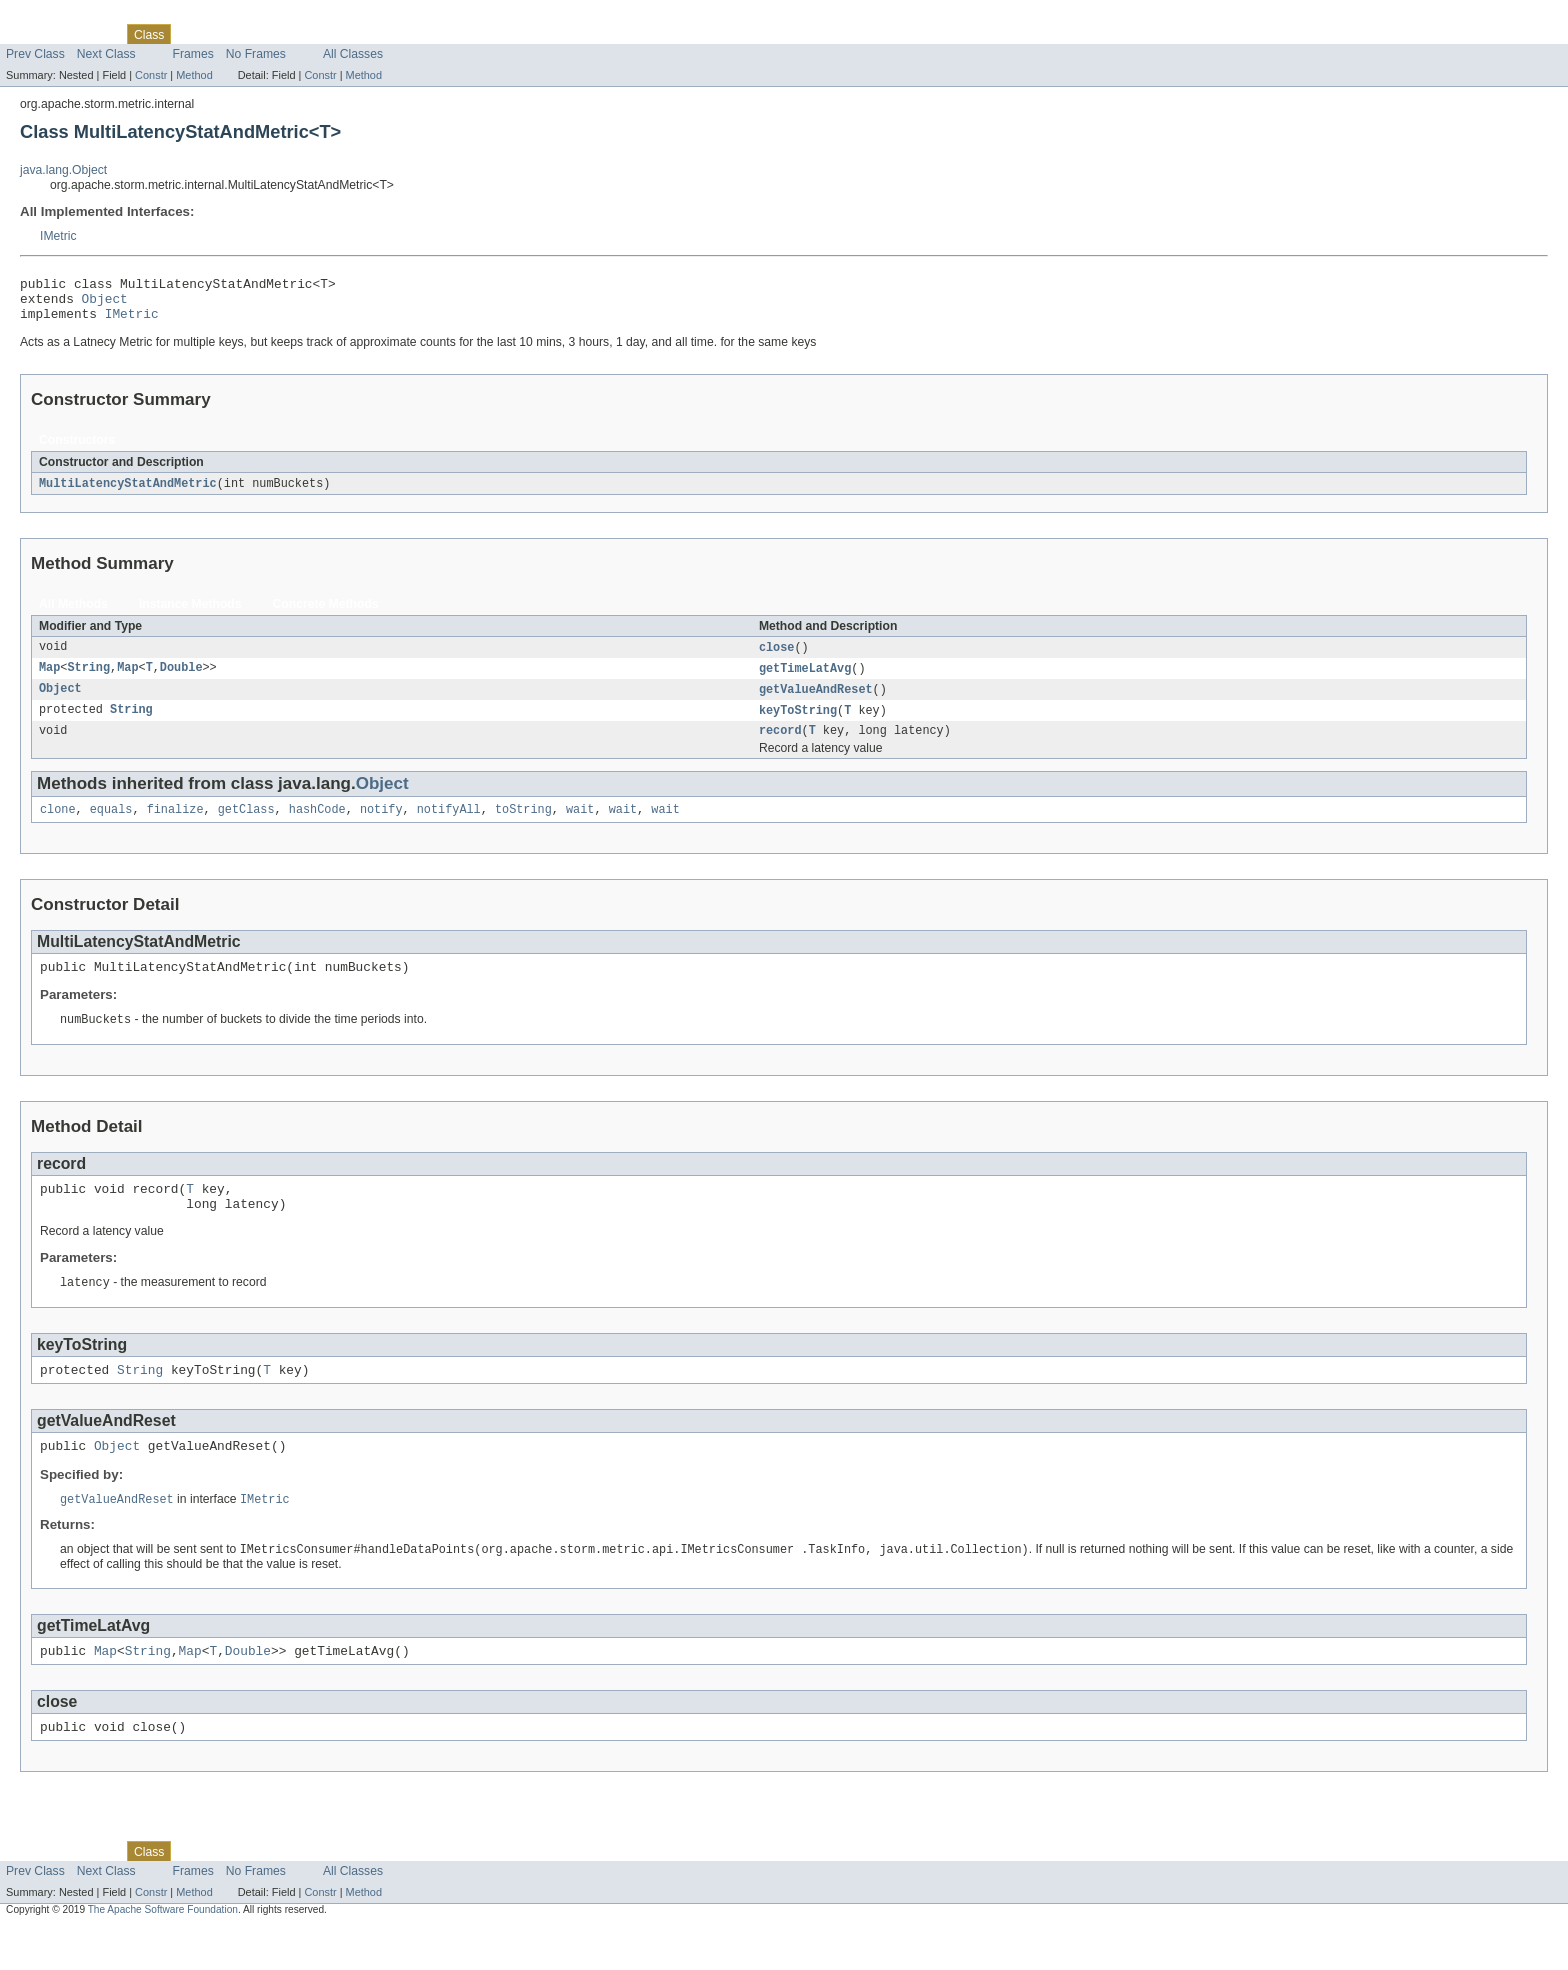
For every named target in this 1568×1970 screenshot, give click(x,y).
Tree (228, 34)
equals (111, 827)
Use (193, 34)
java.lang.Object (63, 170)
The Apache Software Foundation (163, 1952)
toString (523, 827)
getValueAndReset (816, 702)
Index (342, 34)
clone (58, 827)
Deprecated (284, 34)
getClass (246, 827)
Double (181, 680)
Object (105, 304)
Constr (151, 75)
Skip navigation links (55, 17)
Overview (31, 34)
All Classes (353, 54)
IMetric (58, 236)
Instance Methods (190, 614)
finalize (175, 827)
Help (381, 34)
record (780, 746)
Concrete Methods (326, 614)
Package (92, 34)
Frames (193, 54)
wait (580, 827)
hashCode (317, 827)
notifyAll (449, 827)
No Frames (256, 54)
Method (194, 75)
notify (381, 827)
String (88, 680)
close (777, 658)
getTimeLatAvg (805, 680)
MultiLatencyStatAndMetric (128, 493)
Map (49, 680)
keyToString (798, 724)
